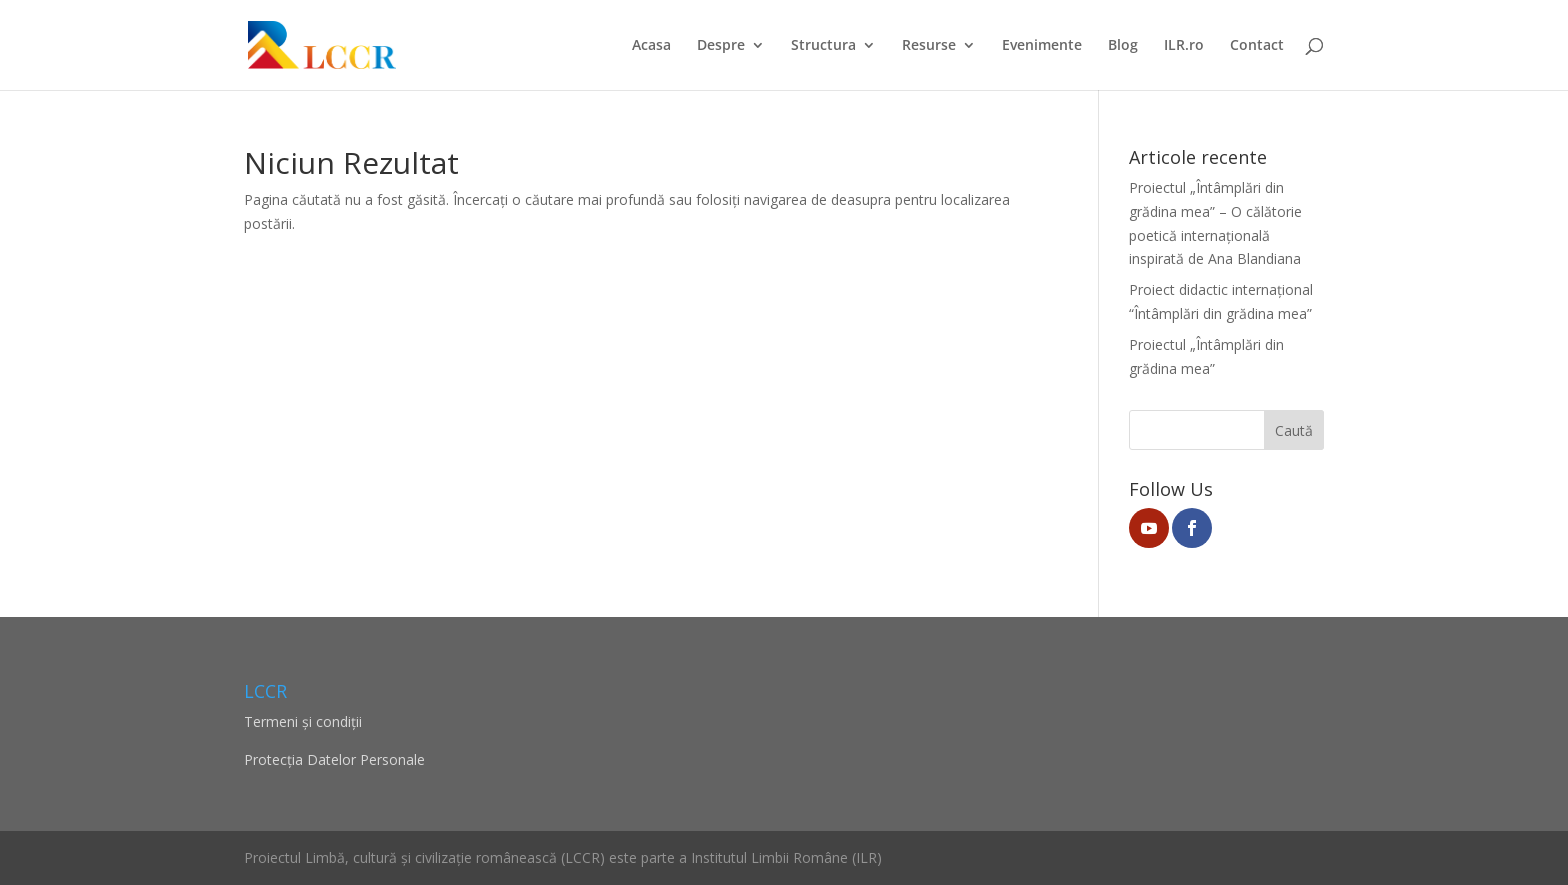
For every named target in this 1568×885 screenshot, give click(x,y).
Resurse (929, 46)
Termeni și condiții (303, 721)
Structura (823, 46)
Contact (1257, 46)
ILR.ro (1184, 46)
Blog (1123, 46)
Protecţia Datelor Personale (334, 759)
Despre (721, 46)
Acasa (651, 46)
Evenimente (1042, 46)
